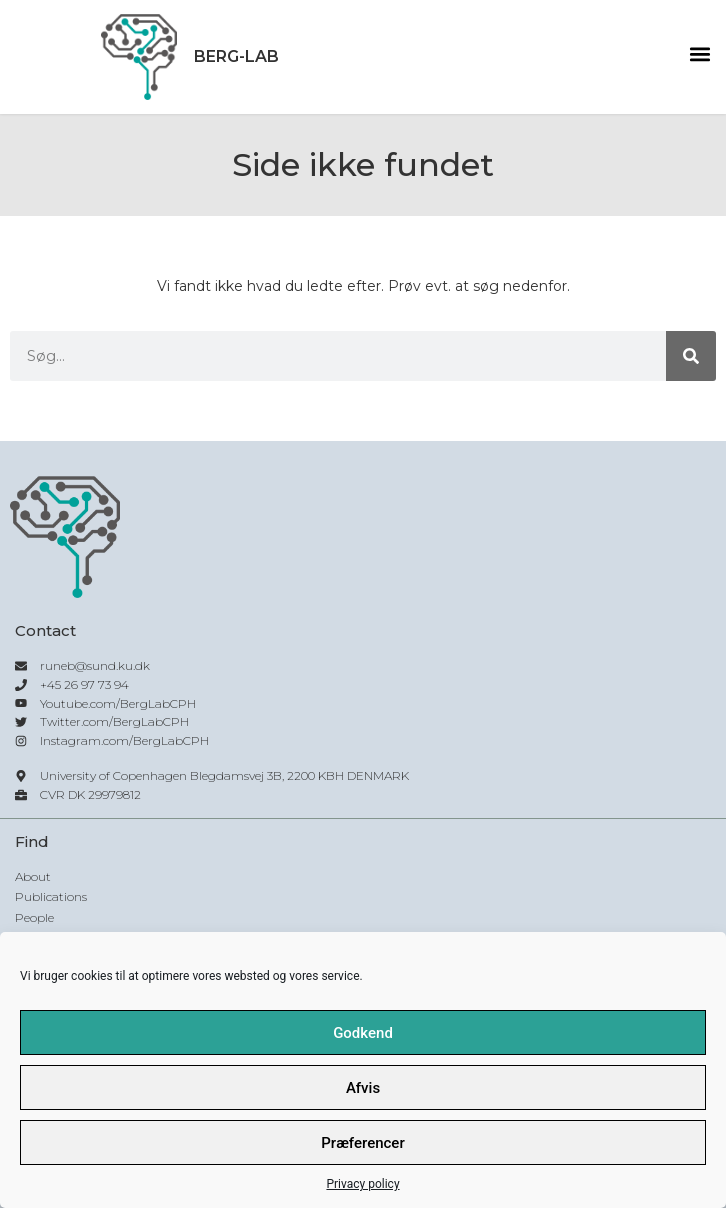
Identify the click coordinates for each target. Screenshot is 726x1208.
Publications (51, 896)
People (34, 917)
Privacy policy (362, 1184)
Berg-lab (236, 56)
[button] (699, 54)
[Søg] (691, 356)
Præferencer (362, 1143)
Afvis (363, 1088)
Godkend (363, 1033)
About (33, 876)
